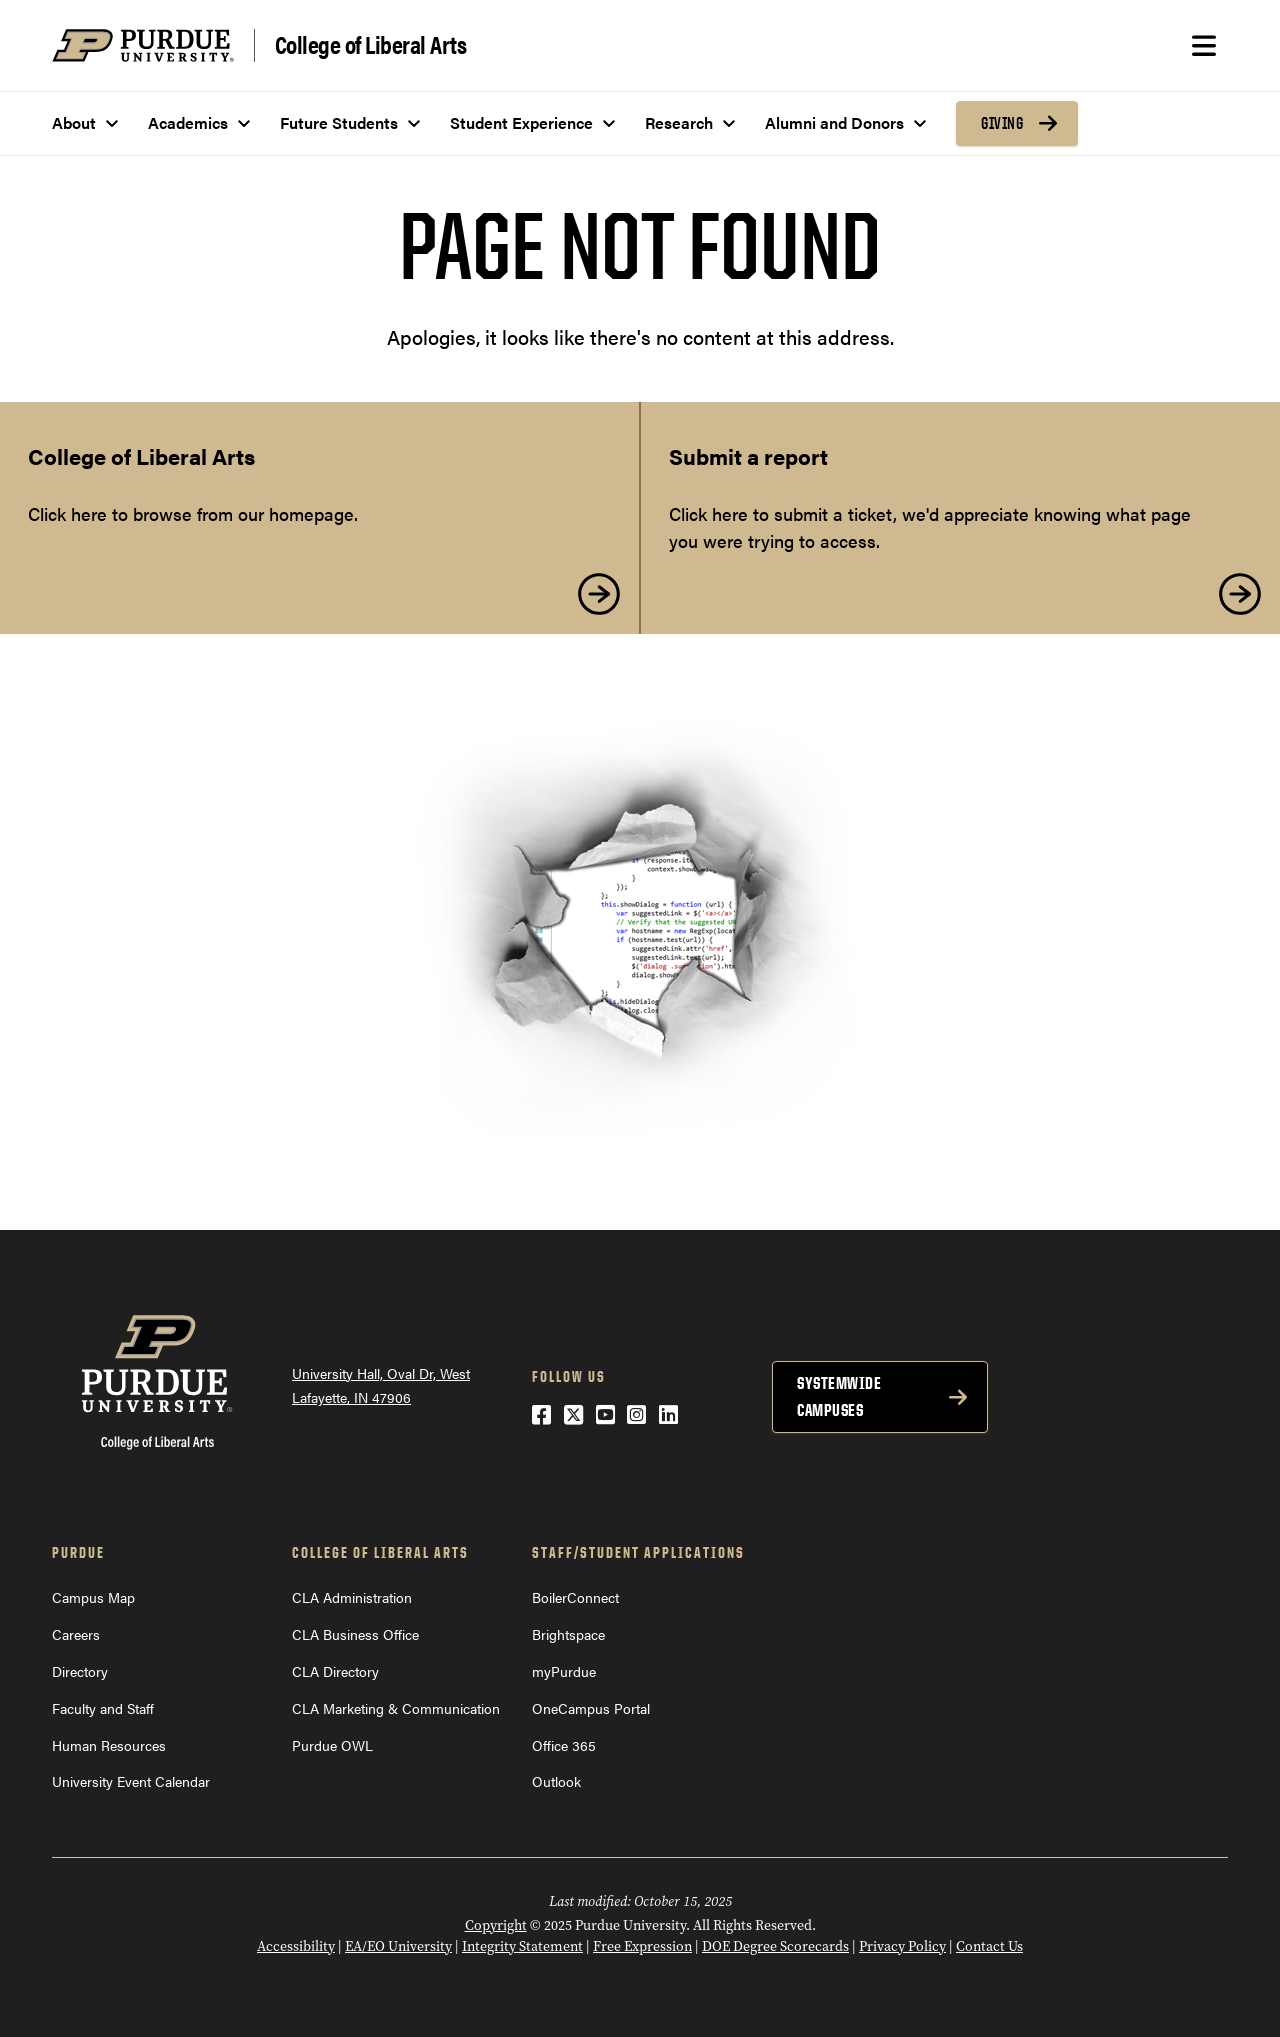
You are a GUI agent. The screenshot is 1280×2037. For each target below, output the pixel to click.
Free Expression (642, 1946)
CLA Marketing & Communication (396, 1708)
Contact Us (989, 1946)
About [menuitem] (74, 122)
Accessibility (296, 1946)
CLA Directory (335, 1671)
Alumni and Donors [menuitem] (834, 122)
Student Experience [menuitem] (521, 122)
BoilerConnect (575, 1597)
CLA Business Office (355, 1634)
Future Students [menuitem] (339, 122)
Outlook (556, 1781)
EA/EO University (398, 1946)
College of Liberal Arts (371, 45)
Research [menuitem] (679, 122)
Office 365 (564, 1745)
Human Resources (109, 1745)
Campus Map (93, 1597)
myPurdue (564, 1671)
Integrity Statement (522, 1946)
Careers (76, 1634)
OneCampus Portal (591, 1708)
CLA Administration (352, 1597)
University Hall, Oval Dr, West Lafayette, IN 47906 (381, 1385)
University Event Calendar (131, 1781)
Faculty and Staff (103, 1708)
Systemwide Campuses (839, 1396)
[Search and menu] (1204, 46)
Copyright (496, 1925)
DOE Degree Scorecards (775, 1946)
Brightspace (568, 1634)
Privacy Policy (902, 1946)
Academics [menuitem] (188, 122)
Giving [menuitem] (1002, 123)
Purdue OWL (332, 1745)
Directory (80, 1671)
